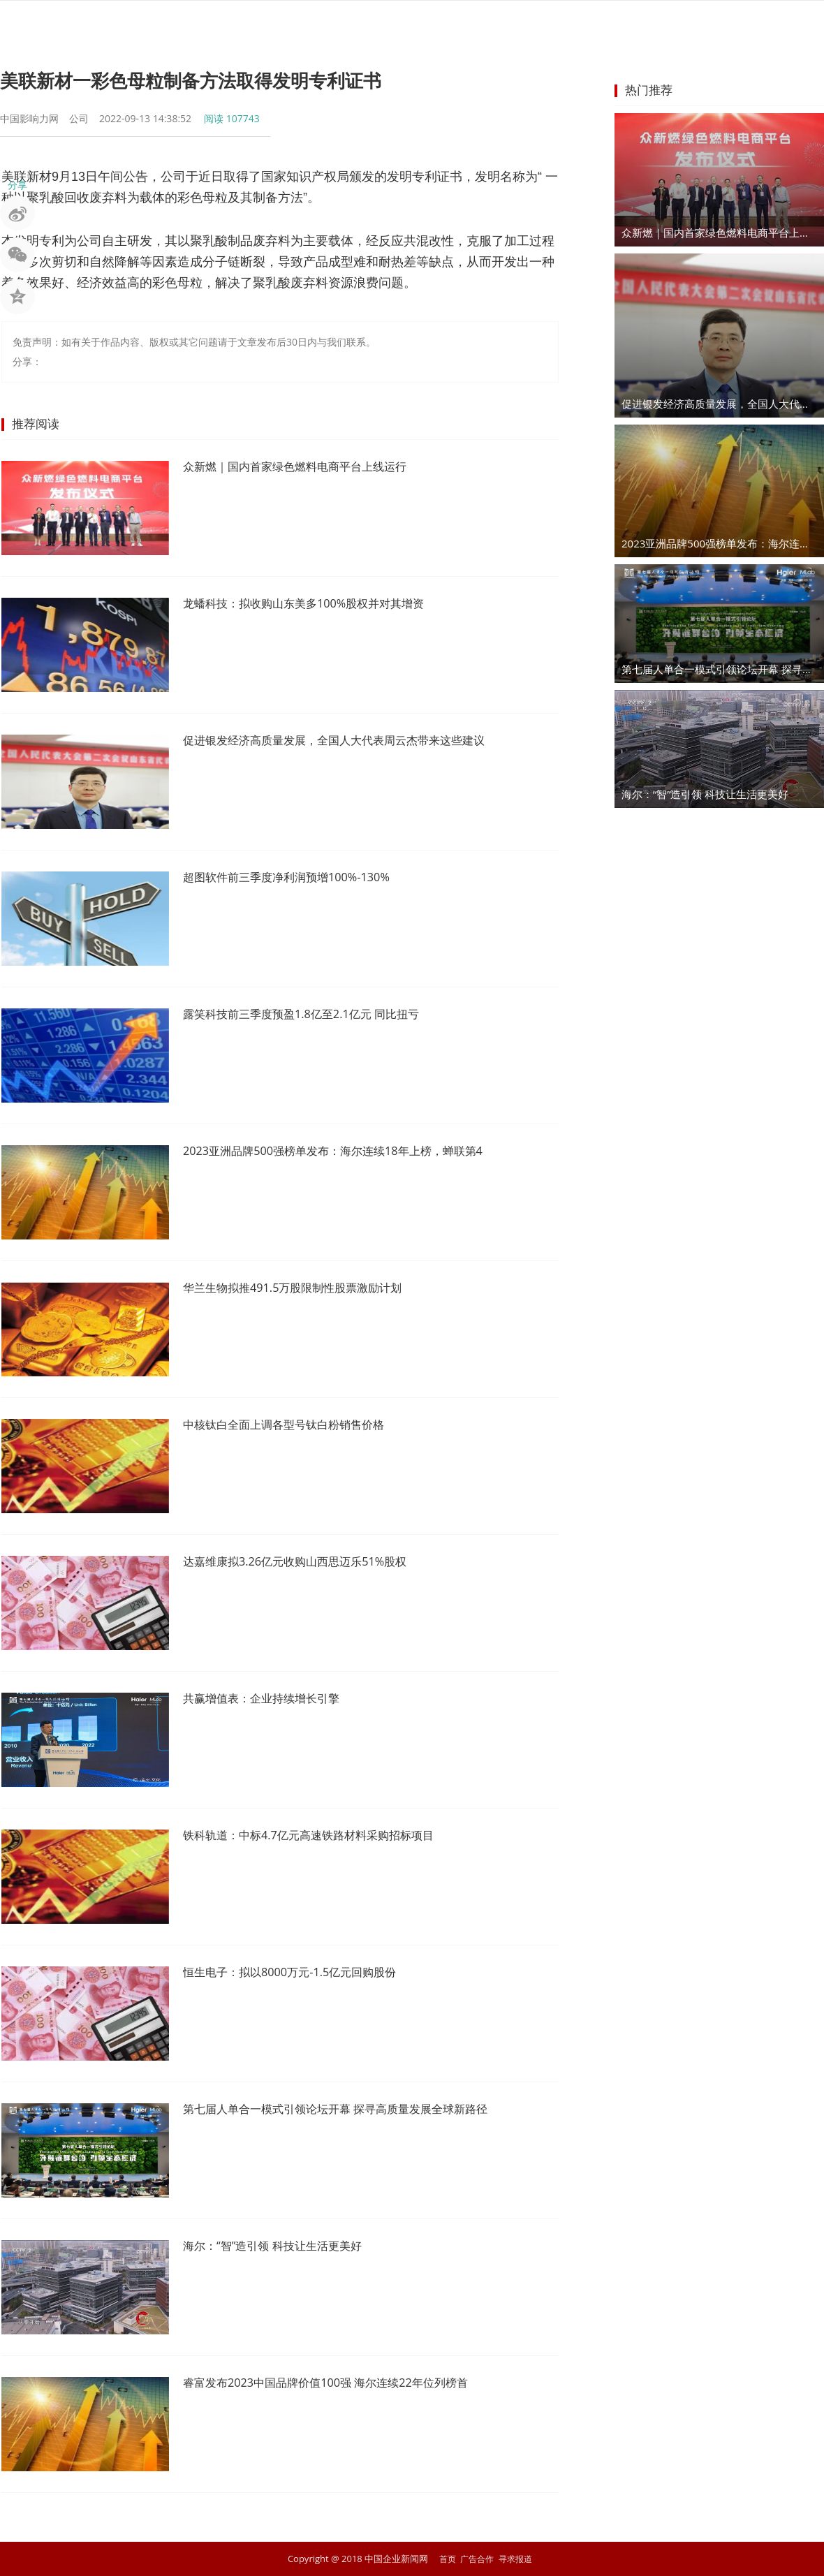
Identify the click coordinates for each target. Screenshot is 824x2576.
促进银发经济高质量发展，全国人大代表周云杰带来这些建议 (352, 741)
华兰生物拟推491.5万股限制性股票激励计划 (306, 1288)
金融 (350, 24)
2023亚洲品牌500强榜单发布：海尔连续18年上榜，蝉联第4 (351, 1151)
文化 (652, 24)
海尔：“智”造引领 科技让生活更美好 (283, 2246)
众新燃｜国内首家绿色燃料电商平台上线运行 (308, 467)
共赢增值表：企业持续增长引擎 (271, 1699)
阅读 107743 (232, 118)
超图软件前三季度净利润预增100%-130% (298, 877)
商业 (401, 24)
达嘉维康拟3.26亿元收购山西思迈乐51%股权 (308, 1562)
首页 (200, 24)
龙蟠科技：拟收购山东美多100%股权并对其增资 (318, 604)
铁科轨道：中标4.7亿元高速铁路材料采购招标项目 (323, 1835)
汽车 (551, 24)
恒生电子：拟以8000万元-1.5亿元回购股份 (302, 1972)
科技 (602, 24)
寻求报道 (517, 2558)
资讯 (250, 24)
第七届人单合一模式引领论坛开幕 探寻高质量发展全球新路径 (354, 2109)
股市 (300, 24)
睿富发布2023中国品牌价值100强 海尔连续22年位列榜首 (342, 2383)
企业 (451, 24)
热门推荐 (648, 90)
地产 (501, 24)
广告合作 (476, 2558)
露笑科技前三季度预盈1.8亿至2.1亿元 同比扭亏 (315, 1014)
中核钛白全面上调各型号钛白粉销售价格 (296, 1425)
